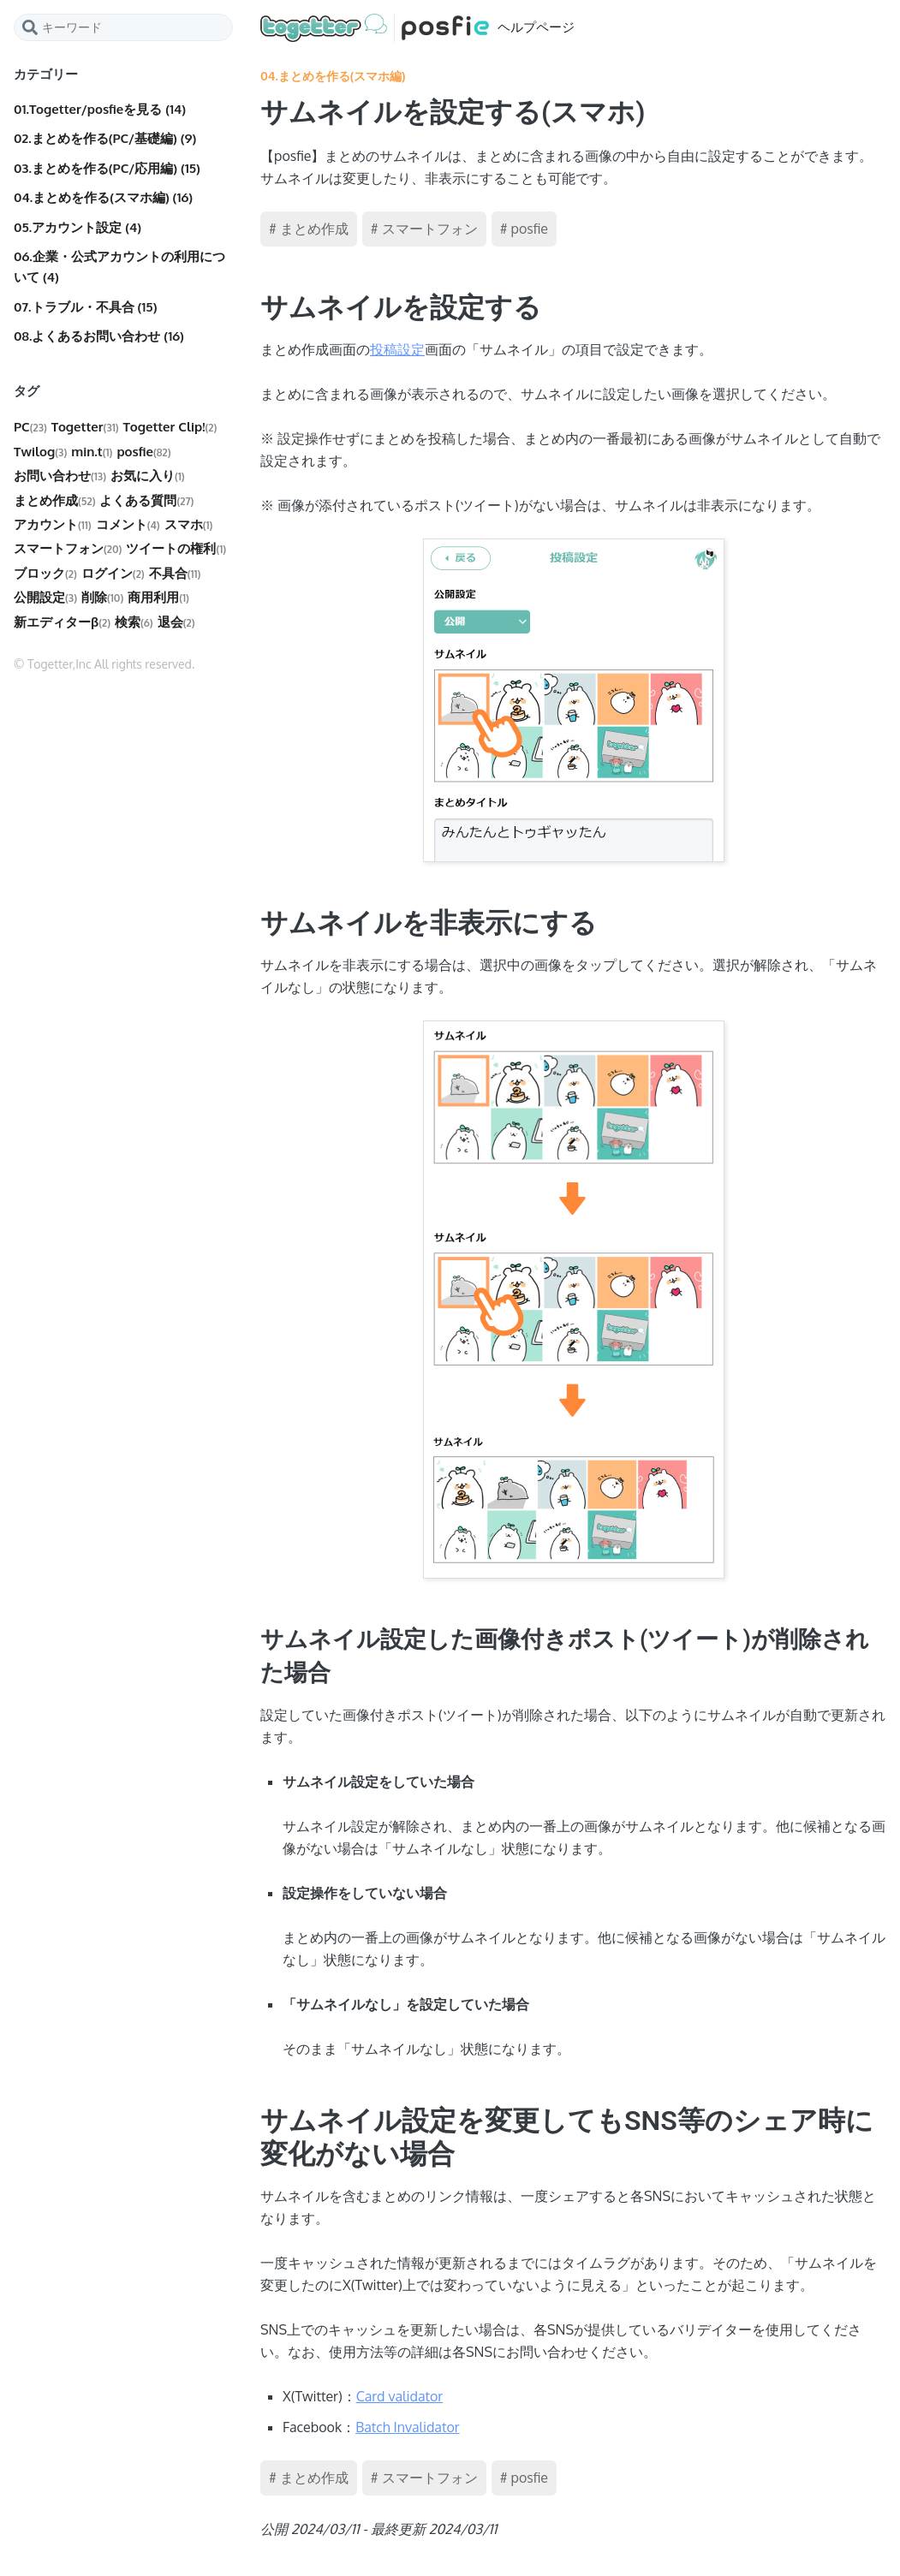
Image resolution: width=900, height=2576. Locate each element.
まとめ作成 (54, 500)
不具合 (175, 573)
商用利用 (158, 597)
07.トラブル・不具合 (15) (85, 307)
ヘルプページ (417, 28)
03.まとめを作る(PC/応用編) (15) (107, 168)
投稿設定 (397, 349)
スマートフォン (68, 548)
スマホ (188, 524)
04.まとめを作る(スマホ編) (333, 75)
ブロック (45, 573)
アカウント (53, 524)
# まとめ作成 (309, 228)
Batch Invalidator (407, 2427)
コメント (128, 524)
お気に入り (147, 475)
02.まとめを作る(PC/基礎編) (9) (105, 138)
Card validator (399, 2396)
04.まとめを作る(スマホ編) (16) (103, 197)
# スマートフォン (424, 228)
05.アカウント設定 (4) (77, 227)
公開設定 (45, 597)
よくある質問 (146, 500)
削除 (102, 597)
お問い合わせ (60, 475)
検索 (134, 622)
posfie (143, 451)
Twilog (40, 451)
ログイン (113, 573)
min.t (91, 451)
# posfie (524, 228)
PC (30, 427)
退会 (176, 622)
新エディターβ (62, 622)
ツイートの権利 (176, 548)
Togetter (85, 427)
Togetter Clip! (170, 427)
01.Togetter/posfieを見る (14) (100, 109)
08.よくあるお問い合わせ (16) (99, 336)
